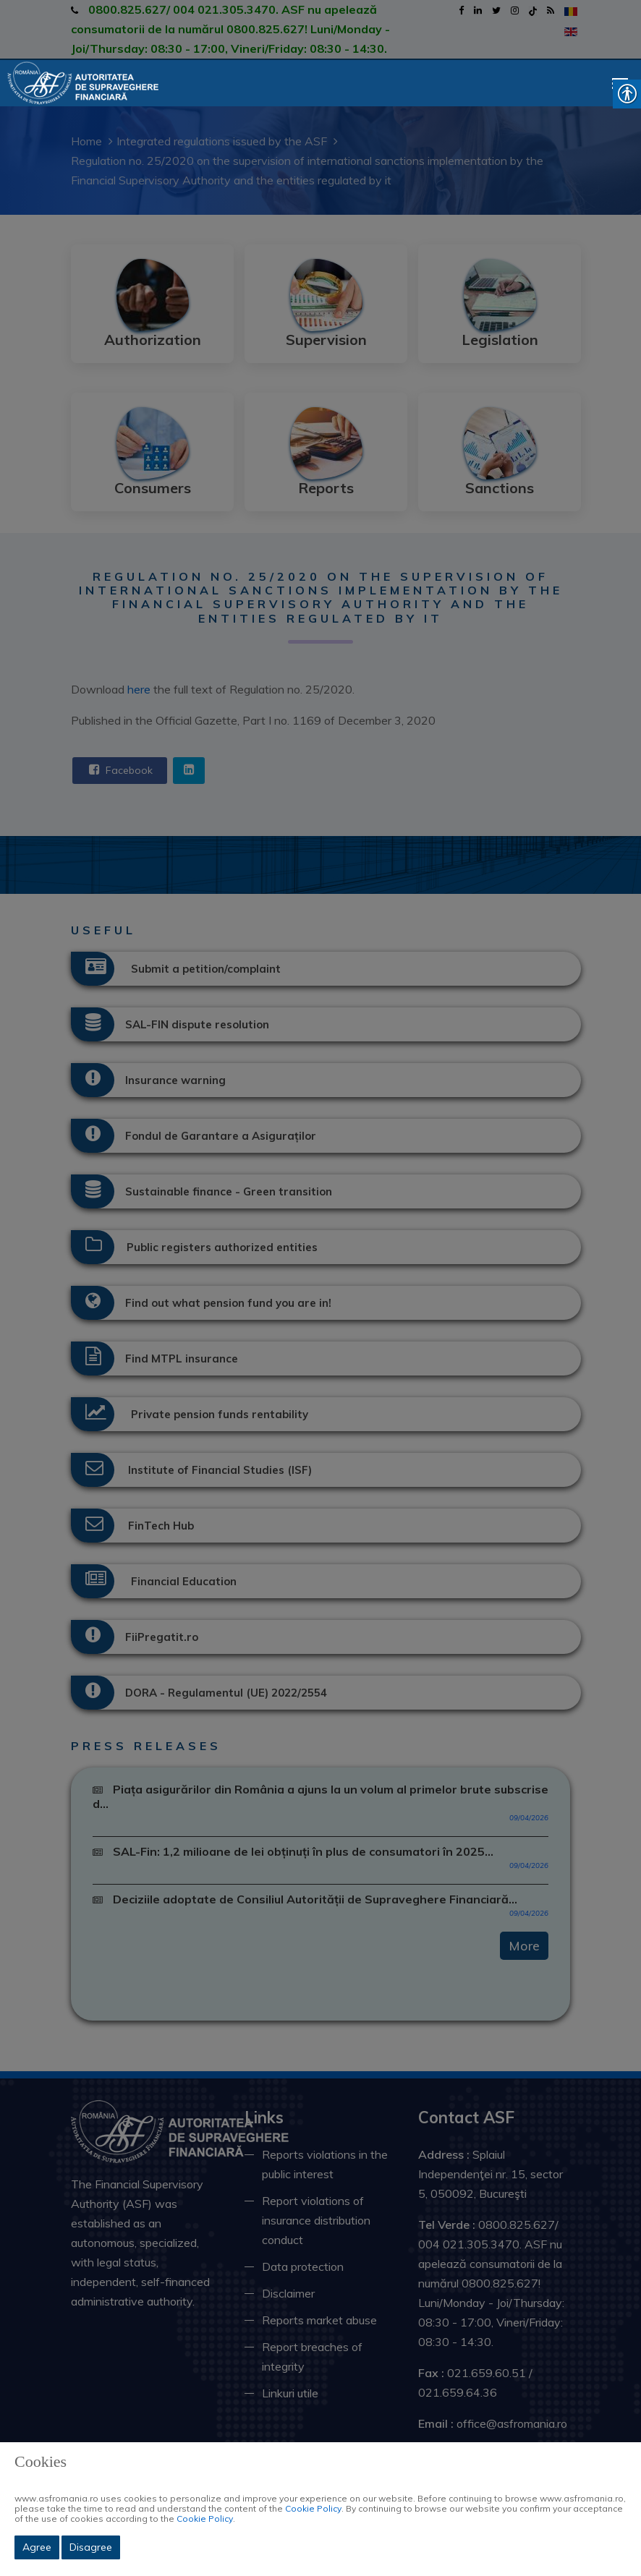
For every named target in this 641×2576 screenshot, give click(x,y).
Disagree (90, 2547)
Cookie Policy (313, 2508)
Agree (36, 2547)
